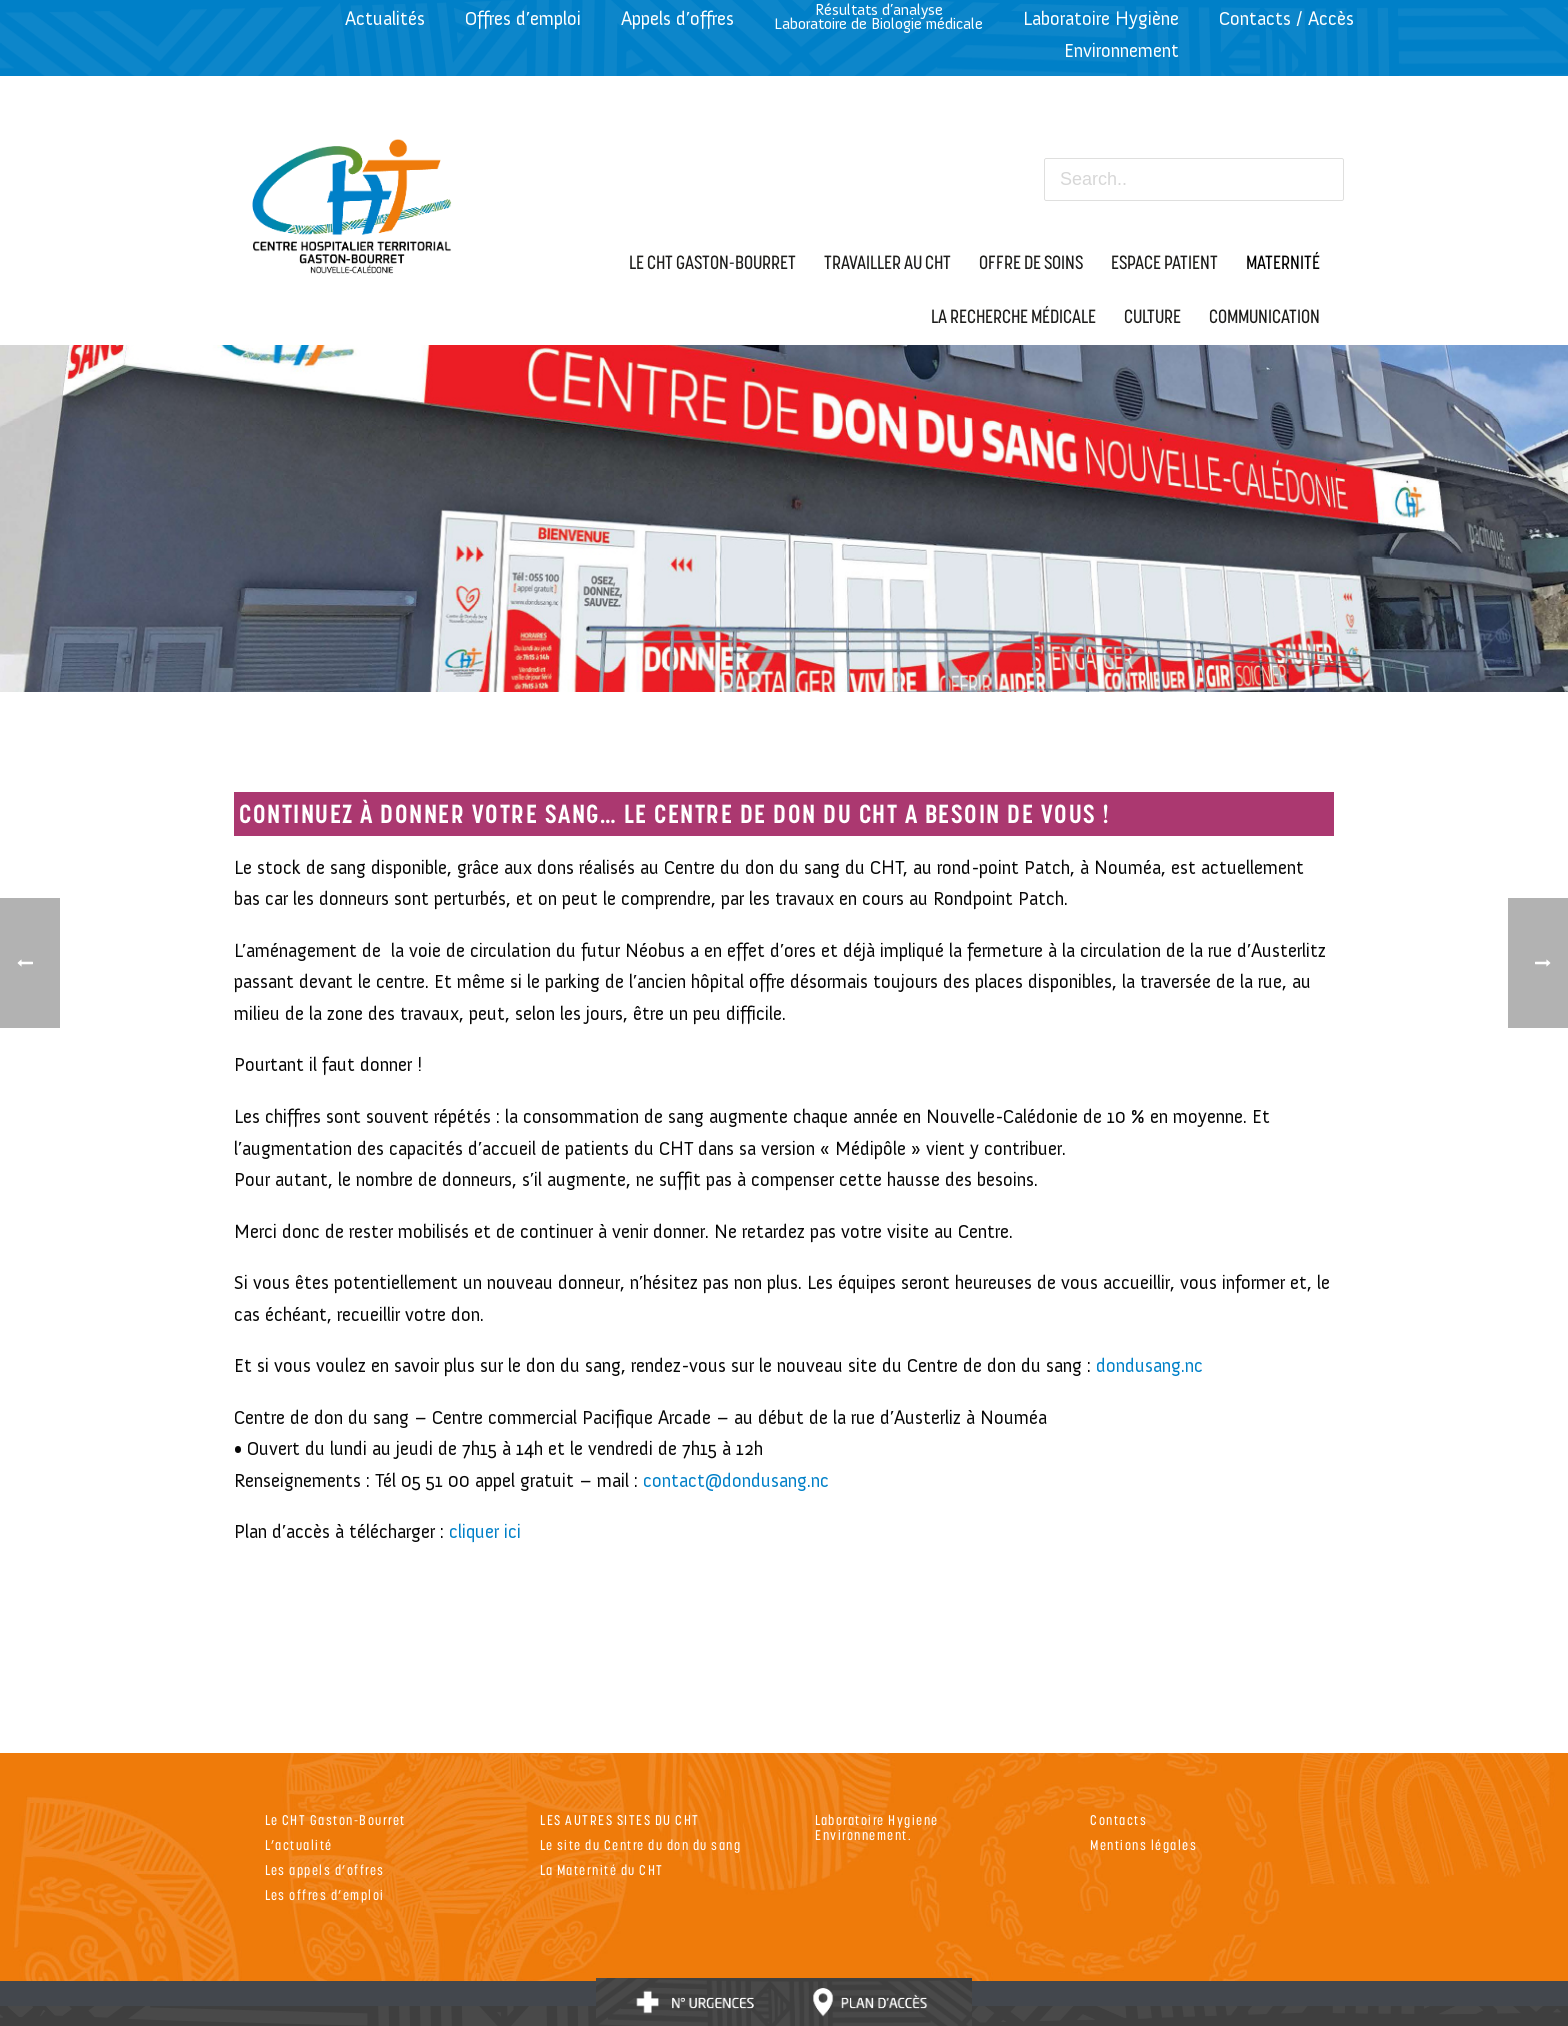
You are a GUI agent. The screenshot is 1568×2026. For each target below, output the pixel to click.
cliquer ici (485, 1531)
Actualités (385, 18)
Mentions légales (1143, 1844)
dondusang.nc (1149, 1365)
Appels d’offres (677, 18)
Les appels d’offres (325, 1869)
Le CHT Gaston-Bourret (335, 1819)
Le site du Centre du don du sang (640, 1844)
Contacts (1118, 1819)
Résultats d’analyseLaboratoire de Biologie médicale (878, 16)
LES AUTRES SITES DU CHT (620, 1819)
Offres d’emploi (523, 18)
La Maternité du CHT (602, 1869)
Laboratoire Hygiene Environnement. (877, 1827)
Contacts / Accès (1286, 18)
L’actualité (299, 1844)
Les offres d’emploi (325, 1894)
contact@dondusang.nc (736, 1480)
